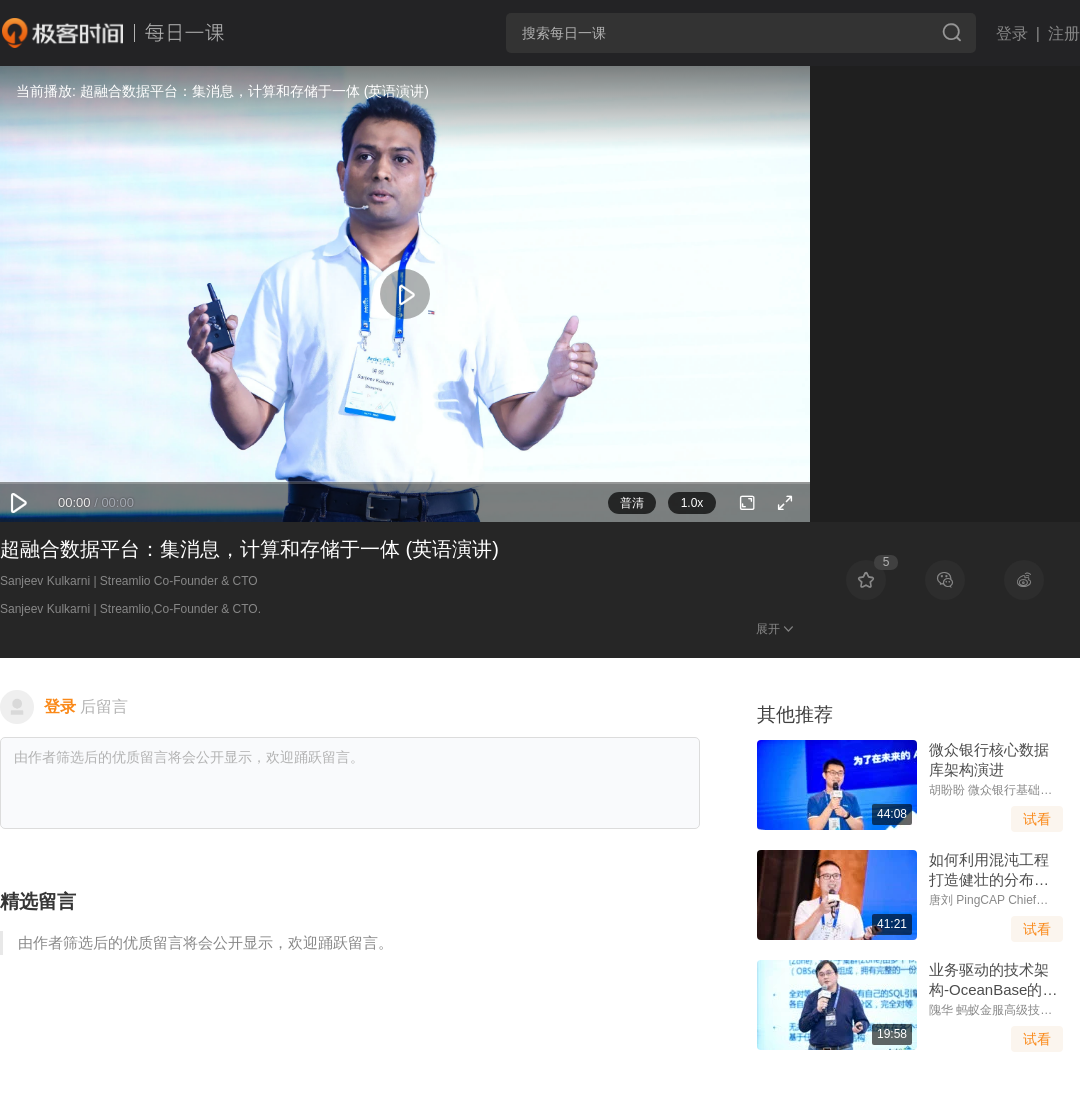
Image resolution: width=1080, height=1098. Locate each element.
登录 (1012, 33)
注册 (1064, 33)
